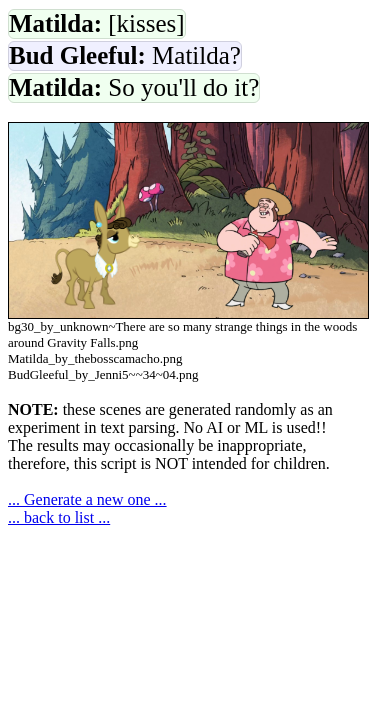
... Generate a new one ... (87, 499)
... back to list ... (59, 517)
